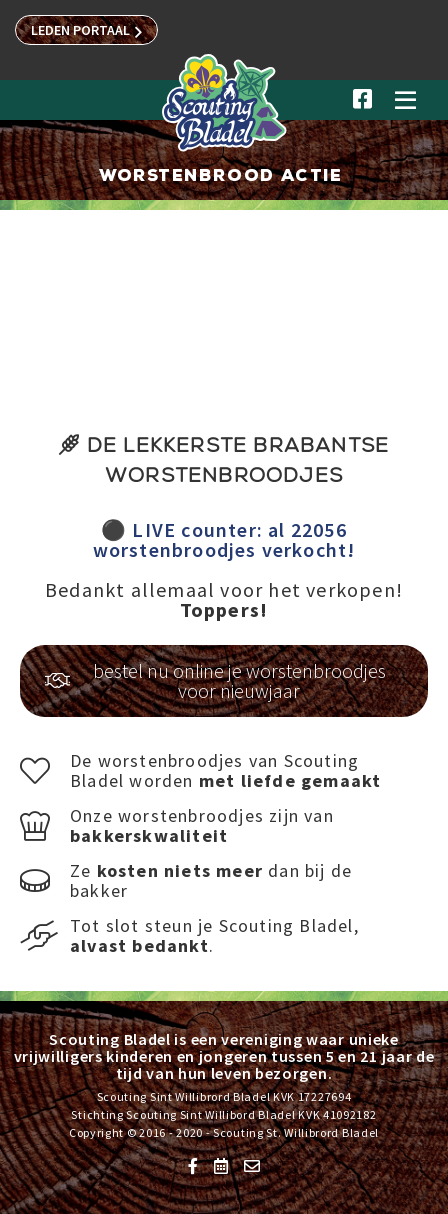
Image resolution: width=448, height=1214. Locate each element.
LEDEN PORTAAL (86, 31)
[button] (405, 108)
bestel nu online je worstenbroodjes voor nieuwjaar (215, 680)
